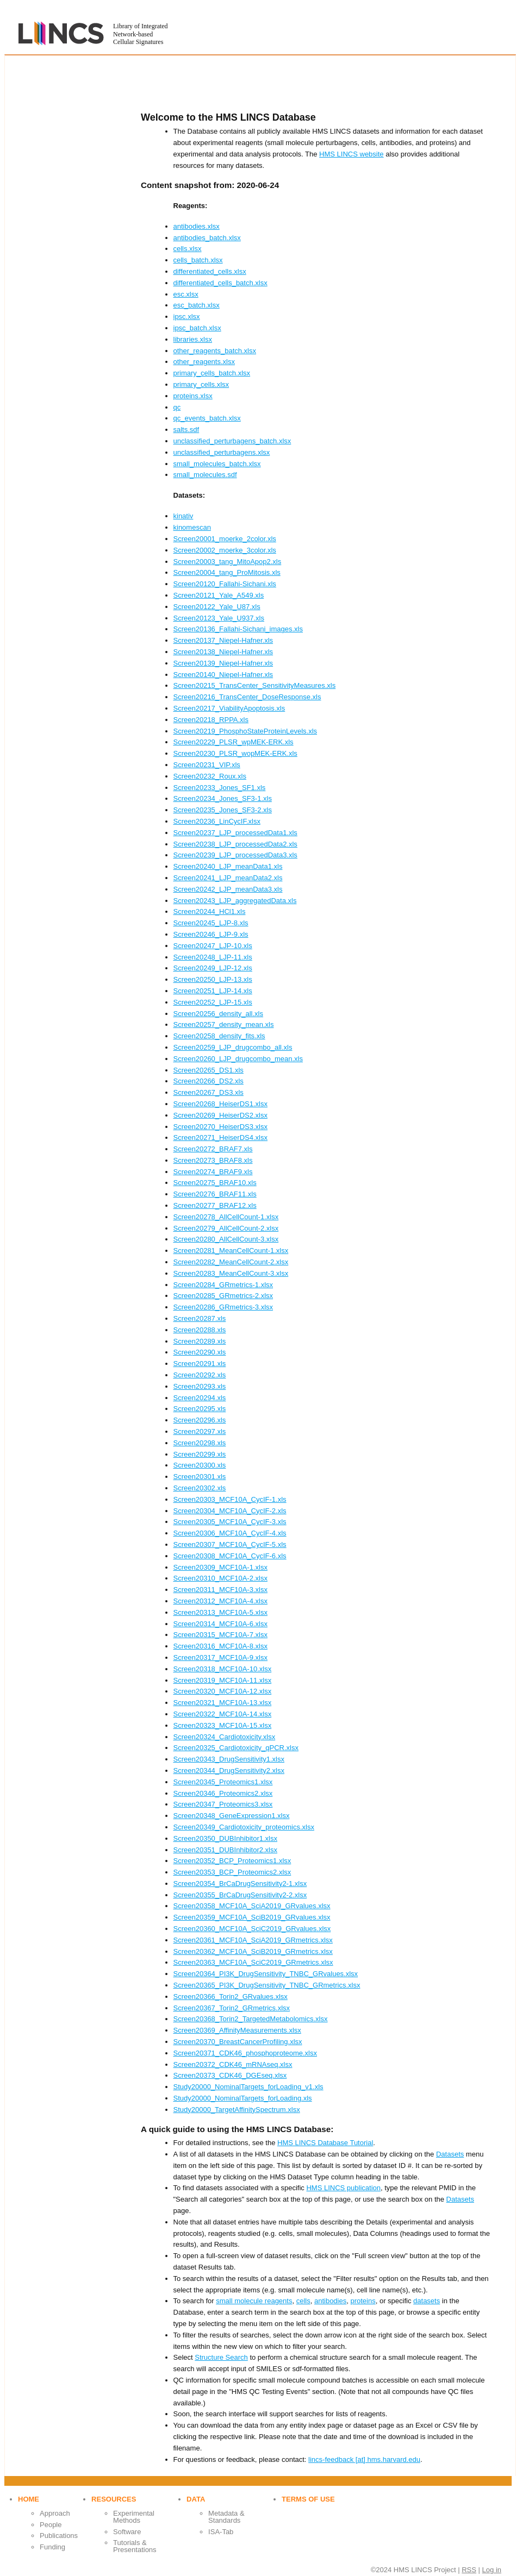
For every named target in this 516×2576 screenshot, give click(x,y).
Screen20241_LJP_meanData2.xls (228, 878)
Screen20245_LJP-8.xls (210, 923)
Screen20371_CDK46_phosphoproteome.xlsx (245, 2053)
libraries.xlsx (193, 339)
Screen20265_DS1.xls (208, 1070)
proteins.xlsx (193, 396)
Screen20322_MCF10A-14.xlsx (222, 1714)
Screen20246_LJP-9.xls (210, 934)
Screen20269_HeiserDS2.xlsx (220, 1115)
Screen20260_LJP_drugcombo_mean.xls (238, 1059)
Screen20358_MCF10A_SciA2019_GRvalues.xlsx (252, 1906)
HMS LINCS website (351, 154)
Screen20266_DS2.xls (208, 1081)
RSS (469, 2570)
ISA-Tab (220, 2532)
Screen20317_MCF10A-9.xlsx (220, 1657)
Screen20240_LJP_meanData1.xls (228, 866)
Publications (59, 2535)
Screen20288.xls (199, 1330)
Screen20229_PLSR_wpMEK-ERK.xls (233, 742)
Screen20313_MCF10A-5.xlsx (220, 1612)
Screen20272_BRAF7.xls (213, 1149)
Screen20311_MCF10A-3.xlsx (220, 1589)
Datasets (450, 2154)
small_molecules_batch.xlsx (217, 464)
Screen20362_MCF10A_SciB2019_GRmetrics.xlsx (253, 1951)
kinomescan (192, 527)
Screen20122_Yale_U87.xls (216, 607)
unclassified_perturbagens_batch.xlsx (232, 441)
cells (303, 2301)
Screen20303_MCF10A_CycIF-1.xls (230, 1499)
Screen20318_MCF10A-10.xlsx (222, 1669)
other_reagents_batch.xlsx (214, 351)
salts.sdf (186, 429)
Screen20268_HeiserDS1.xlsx (220, 1104)
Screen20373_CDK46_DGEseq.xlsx (230, 2075)
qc (177, 407)
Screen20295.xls (199, 1409)
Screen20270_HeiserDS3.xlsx (220, 1127)
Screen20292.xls (199, 1375)
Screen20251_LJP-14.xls (212, 991)
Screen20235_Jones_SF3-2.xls (222, 810)
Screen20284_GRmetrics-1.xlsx (223, 1285)
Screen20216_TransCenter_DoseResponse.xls (247, 697)
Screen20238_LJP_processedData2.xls (235, 844)
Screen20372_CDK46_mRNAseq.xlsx (233, 2064)
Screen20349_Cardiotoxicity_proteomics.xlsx (243, 1827)
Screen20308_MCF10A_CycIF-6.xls (230, 1556)
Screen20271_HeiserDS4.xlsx (220, 1137)
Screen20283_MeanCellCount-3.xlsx (231, 1273)
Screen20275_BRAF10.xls (215, 1183)
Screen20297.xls (199, 1431)
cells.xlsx (187, 249)
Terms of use (308, 2499)
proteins (362, 2301)
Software (127, 2532)
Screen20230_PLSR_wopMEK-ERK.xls (235, 753)
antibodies (330, 2301)
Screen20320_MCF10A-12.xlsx (222, 1691)
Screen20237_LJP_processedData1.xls (235, 833)
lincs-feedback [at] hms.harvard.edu (364, 2459)
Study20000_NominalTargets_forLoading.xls (242, 2098)
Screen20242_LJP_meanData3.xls (228, 889)
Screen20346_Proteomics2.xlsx (223, 1793)
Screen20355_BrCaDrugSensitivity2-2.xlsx (240, 1895)
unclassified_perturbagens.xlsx (221, 452)
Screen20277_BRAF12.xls (215, 1205)
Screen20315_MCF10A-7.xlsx (220, 1635)
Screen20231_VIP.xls (206, 765)
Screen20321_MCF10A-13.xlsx (222, 1702)
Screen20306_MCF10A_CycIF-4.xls (230, 1533)
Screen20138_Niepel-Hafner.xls (223, 652)
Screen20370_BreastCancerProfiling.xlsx (237, 2042)
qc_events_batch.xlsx (207, 418)
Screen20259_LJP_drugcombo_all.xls (233, 1047)
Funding (52, 2547)
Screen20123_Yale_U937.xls (218, 618)
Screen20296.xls (199, 1420)
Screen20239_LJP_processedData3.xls (235, 855)
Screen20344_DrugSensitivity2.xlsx (229, 1770)
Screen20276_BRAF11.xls (215, 1194)
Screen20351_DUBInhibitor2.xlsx (225, 1850)
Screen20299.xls (199, 1454)
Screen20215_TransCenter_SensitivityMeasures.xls (254, 685)
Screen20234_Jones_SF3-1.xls (222, 798)
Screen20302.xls (199, 1488)
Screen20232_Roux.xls (209, 776)
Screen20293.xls (199, 1386)
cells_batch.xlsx (198, 260)
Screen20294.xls (199, 1398)
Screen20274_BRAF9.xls (213, 1172)
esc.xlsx (185, 294)
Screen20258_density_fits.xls (219, 1036)
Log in (491, 2570)
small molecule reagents (254, 2301)
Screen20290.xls (199, 1352)
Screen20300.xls (199, 1465)
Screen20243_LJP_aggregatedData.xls (235, 901)
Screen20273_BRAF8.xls (213, 1160)
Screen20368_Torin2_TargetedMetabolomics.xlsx (250, 2019)
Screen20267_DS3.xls (208, 1092)
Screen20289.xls (199, 1341)
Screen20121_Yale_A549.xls (218, 595)
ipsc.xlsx (186, 316)
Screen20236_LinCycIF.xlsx (216, 821)
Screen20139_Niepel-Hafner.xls (223, 663)
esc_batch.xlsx (196, 305)
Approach (55, 2513)
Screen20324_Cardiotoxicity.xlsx (224, 1737)
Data (195, 2499)
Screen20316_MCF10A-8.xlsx (220, 1646)
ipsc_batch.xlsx (197, 328)
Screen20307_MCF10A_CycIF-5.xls (230, 1544)
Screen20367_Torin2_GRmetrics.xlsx (231, 2008)
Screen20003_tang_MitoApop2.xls (227, 561)
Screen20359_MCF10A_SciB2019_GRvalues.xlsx (252, 1917)
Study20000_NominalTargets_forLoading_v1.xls (248, 2087)
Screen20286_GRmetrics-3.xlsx (223, 1307)
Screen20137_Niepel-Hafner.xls (223, 640)
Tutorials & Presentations (135, 2546)
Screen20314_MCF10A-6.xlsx (220, 1624)
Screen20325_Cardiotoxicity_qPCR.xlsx (236, 1748)
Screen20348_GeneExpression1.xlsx (231, 1816)
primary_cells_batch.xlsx (212, 373)
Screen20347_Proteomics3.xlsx (223, 1804)
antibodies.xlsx (196, 226)
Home (28, 2499)
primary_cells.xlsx (201, 384)
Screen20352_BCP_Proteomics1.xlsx (232, 1861)
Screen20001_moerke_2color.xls (224, 539)
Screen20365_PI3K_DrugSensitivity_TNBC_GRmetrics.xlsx (266, 1985)
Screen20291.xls (199, 1363)
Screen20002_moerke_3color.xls (224, 550)
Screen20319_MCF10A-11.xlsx (222, 1680)
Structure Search (221, 2357)
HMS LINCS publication (343, 2188)
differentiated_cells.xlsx (209, 271)
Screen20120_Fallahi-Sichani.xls (224, 584)
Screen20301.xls (199, 1476)
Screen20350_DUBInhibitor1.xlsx (225, 1838)
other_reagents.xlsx (204, 362)
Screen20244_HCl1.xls (209, 911)
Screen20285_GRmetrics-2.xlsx (223, 1296)
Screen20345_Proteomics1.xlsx (223, 1782)
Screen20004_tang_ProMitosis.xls (227, 572)
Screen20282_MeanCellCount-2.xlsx (231, 1262)
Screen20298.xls (199, 1443)
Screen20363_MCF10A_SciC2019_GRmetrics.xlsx (253, 1962)
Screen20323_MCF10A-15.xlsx (222, 1725)
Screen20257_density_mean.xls (223, 1024)
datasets (426, 2301)
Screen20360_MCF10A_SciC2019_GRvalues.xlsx (252, 1929)
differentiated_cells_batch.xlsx (220, 283)
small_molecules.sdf (205, 475)
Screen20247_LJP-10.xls (212, 946)
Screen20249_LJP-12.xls (212, 968)
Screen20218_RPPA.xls (211, 720)
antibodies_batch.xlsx (207, 238)
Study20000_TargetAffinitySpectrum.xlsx (236, 2109)
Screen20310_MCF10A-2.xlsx (220, 1578)
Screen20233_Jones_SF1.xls (219, 788)
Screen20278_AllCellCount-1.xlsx (226, 1217)
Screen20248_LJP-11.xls (212, 957)
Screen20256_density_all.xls (218, 1014)
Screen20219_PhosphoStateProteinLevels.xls (245, 731)
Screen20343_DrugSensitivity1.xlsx (229, 1759)
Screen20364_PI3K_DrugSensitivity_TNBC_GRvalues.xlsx (265, 1974)
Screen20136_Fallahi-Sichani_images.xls (238, 629)
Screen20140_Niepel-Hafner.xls (223, 674)
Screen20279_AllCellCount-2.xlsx (226, 1228)
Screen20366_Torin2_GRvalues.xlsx (230, 1996)
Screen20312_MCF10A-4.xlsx (220, 1601)
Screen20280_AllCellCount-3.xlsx (226, 1239)
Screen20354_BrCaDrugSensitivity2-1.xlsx (240, 1883)
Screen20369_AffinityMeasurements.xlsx (237, 2030)
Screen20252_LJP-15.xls (212, 1002)
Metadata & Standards (226, 2516)
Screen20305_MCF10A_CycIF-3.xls (230, 1522)
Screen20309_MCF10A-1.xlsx (220, 1567)
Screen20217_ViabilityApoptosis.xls (229, 708)
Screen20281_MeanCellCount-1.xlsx (231, 1250)
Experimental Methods (133, 2516)
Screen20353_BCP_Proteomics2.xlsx (232, 1872)
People (50, 2525)
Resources (113, 2499)
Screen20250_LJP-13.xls (212, 979)
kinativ (183, 516)
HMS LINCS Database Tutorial (325, 2143)
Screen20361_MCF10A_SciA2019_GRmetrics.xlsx (253, 1940)
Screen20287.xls (199, 1318)
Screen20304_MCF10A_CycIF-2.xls (230, 1511)
